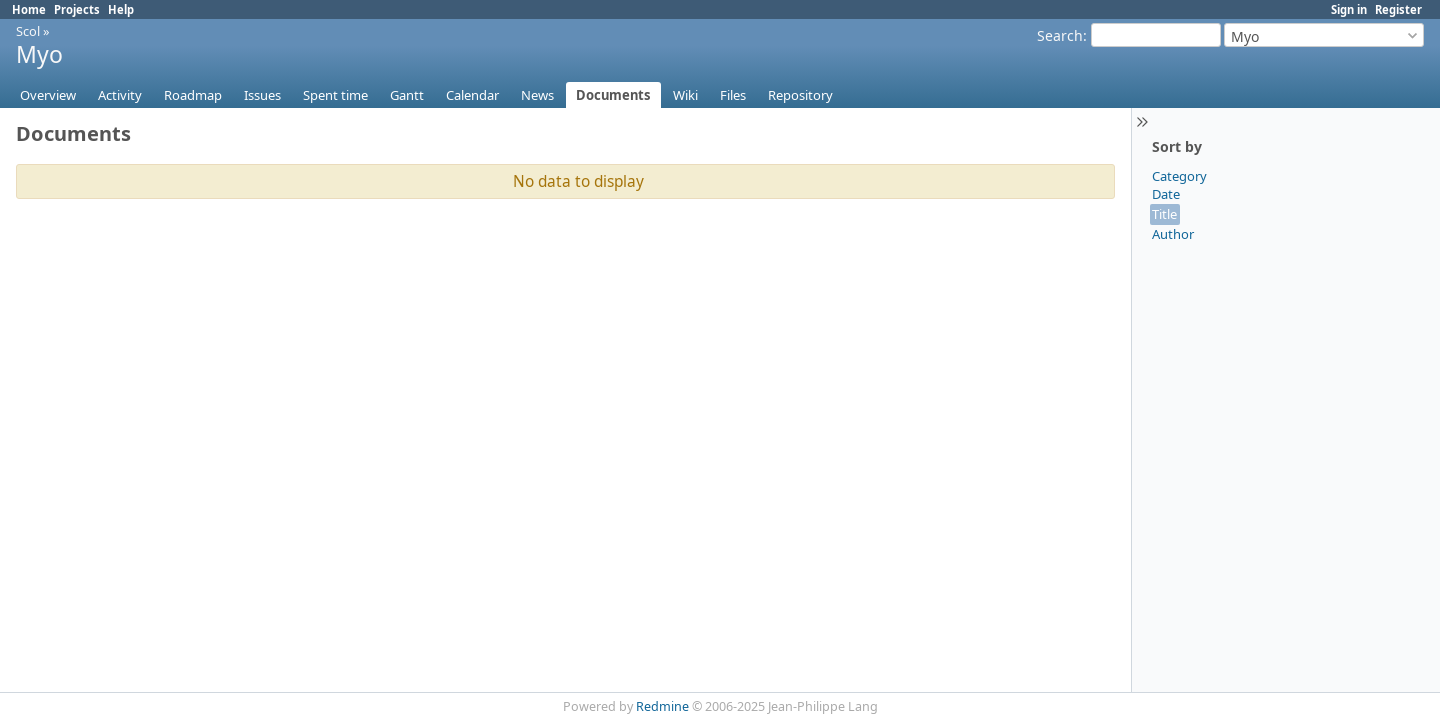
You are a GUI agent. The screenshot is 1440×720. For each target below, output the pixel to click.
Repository (800, 95)
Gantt (407, 95)
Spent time (335, 95)
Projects (77, 9)
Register (1398, 9)
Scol (28, 31)
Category (1179, 176)
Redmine (662, 706)
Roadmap (193, 95)
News (537, 95)
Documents (613, 95)
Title (1164, 214)
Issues (262, 95)
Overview (48, 95)
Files (733, 95)
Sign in (1349, 9)
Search (1060, 35)
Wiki (685, 95)
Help (121, 9)
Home (29, 9)
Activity (120, 95)
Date (1166, 194)
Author (1173, 234)
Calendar (472, 95)
